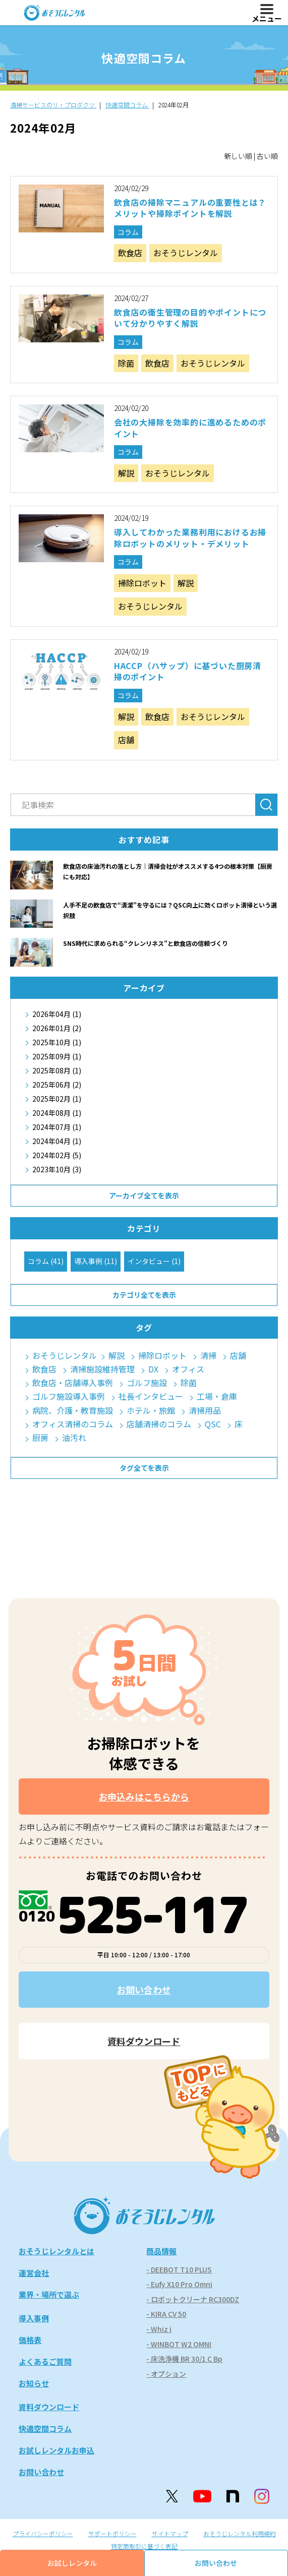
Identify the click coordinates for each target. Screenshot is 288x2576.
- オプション (166, 2374)
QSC (213, 1424)
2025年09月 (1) (56, 1056)
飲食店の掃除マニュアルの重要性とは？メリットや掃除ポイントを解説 (190, 207)
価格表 (30, 2339)
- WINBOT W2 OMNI (178, 2344)
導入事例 (34, 2318)
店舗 (126, 740)
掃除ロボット (142, 583)
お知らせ (34, 2383)
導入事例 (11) (95, 1261)
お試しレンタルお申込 (56, 2450)
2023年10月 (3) (56, 1169)
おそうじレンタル (185, 253)
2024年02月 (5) (56, 1155)
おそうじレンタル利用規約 (239, 2533)
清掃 (208, 1355)
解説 (126, 473)
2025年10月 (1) (56, 1042)
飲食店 (130, 253)
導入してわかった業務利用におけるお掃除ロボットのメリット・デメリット (190, 537)
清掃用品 (205, 1410)
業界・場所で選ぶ (49, 2294)
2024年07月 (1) (56, 1127)
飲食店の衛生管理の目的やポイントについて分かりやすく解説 (190, 317)
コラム (128, 232)
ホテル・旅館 (151, 1410)
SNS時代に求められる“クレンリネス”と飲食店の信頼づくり (145, 943)
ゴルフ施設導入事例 (68, 1396)
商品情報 (161, 2251)
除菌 (126, 363)
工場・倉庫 (217, 1396)
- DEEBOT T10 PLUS (179, 2269)
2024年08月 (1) (56, 1113)
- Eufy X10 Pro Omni (179, 2284)
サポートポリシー (112, 2533)
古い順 (267, 156)
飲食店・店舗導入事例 (72, 1383)
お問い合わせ (144, 1989)
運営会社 (34, 2272)
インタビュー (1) (154, 1261)
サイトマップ (170, 2533)
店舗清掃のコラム (159, 1424)
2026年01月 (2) (56, 1028)
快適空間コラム (45, 2428)
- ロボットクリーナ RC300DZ (192, 2299)
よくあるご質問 (45, 2361)
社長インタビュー (151, 1396)
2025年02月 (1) (56, 1099)
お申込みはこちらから (143, 1796)
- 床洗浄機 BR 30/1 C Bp (184, 2359)
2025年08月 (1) (56, 1070)
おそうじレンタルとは (56, 2251)
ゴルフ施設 (147, 1383)
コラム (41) (46, 1261)
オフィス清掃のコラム (72, 1424)
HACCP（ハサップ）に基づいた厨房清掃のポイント (187, 671)
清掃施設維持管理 (102, 1369)
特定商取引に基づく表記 (144, 2546)
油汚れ (74, 1438)
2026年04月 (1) (56, 1014)
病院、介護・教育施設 (72, 1410)
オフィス (188, 1369)
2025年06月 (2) (56, 1085)
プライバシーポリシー (43, 2533)
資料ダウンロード (143, 2041)
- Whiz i (158, 2329)
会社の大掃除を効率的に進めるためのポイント (190, 427)
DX (153, 1369)
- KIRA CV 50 (166, 2314)
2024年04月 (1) (56, 1141)
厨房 (40, 1438)
